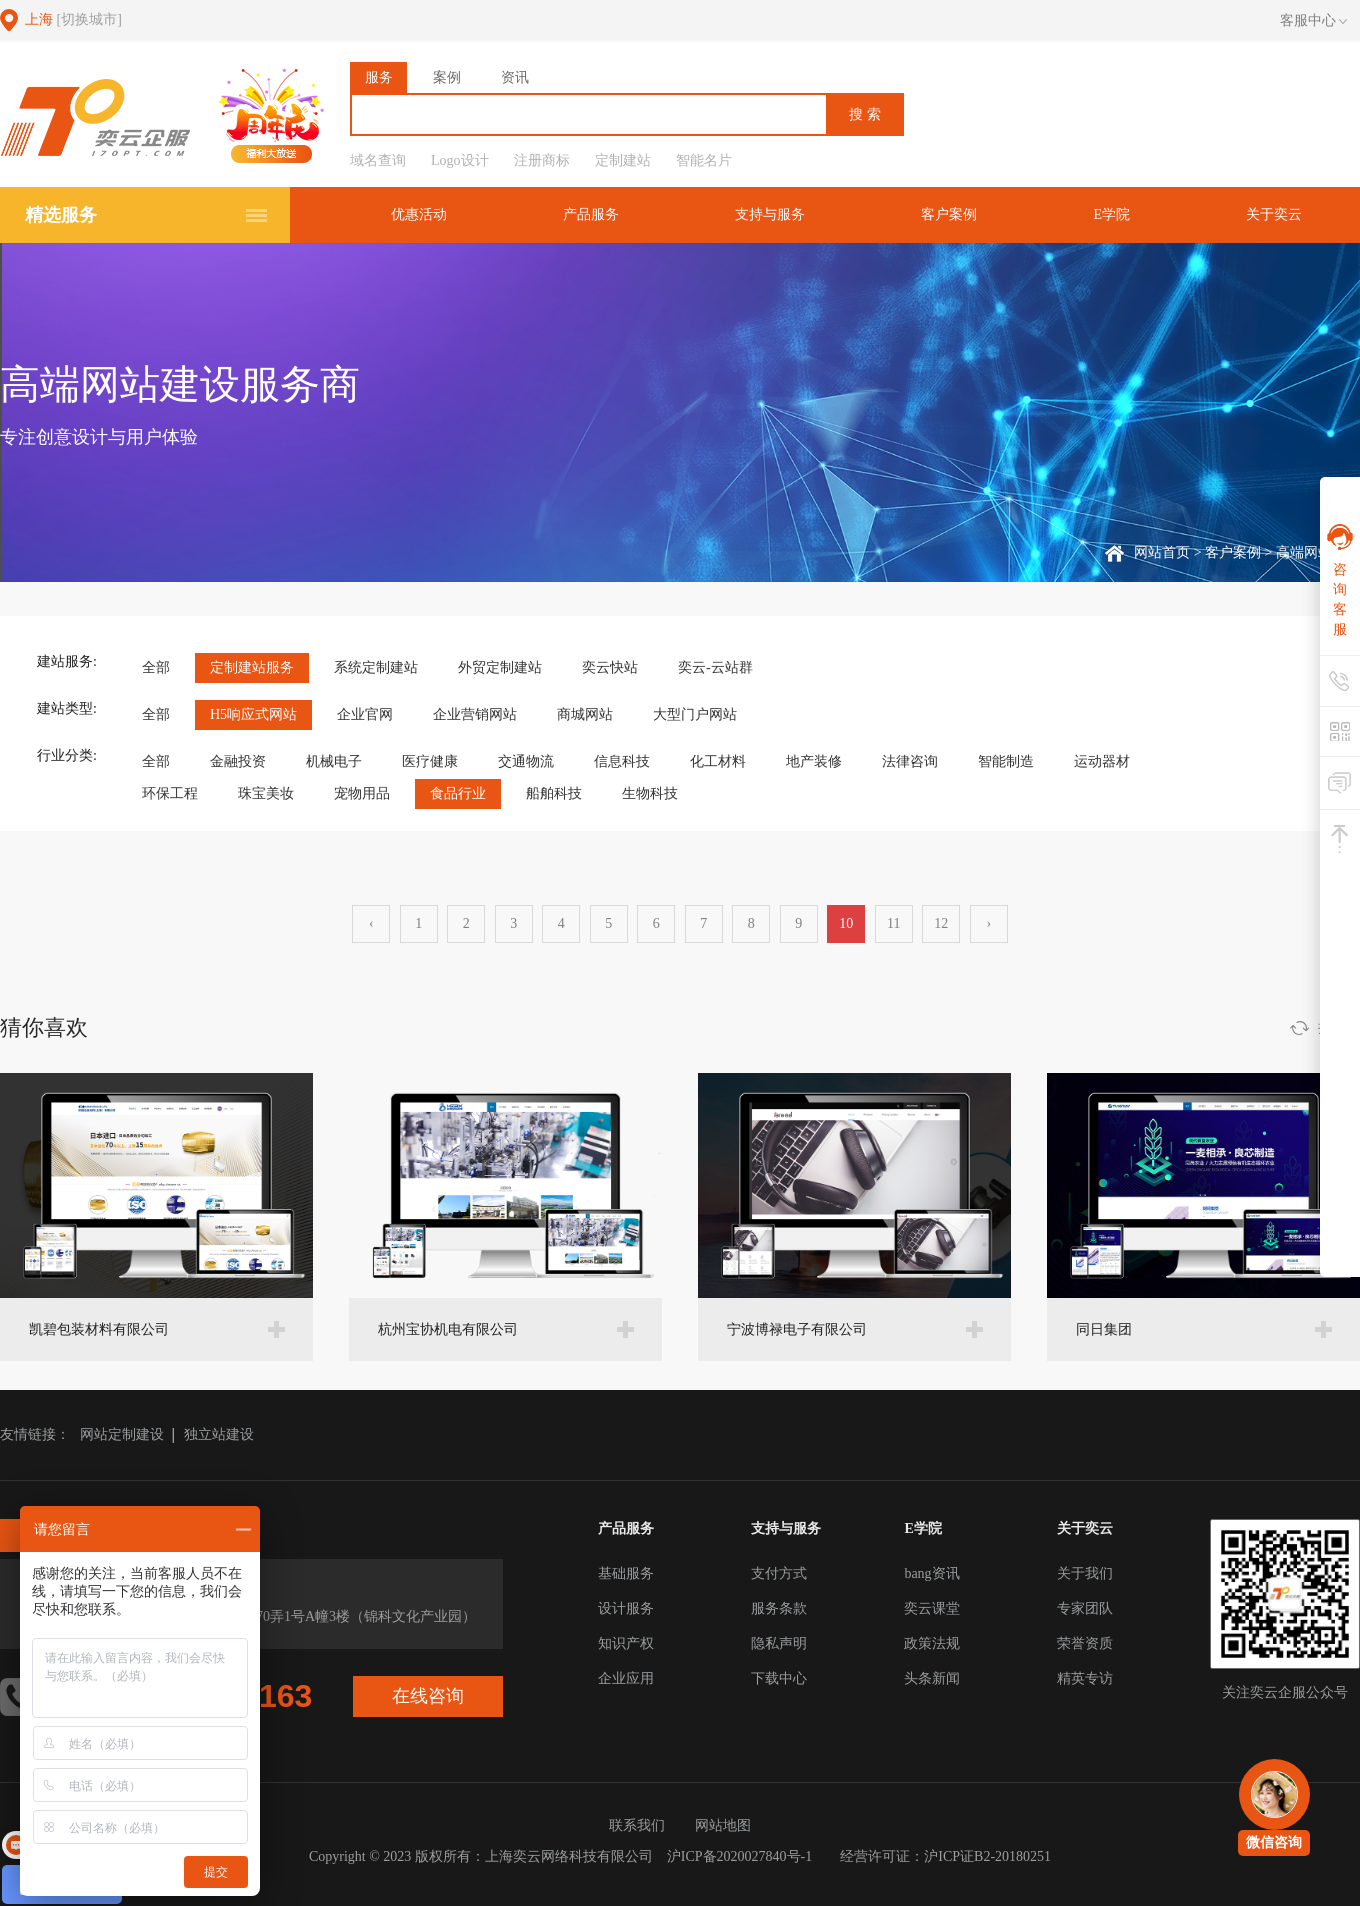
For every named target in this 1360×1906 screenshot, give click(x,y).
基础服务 (626, 1573)
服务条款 (779, 1608)
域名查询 (378, 160)
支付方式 (779, 1573)
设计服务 (626, 1608)
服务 (379, 77)
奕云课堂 (932, 1608)
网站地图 (723, 1825)
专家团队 (1085, 1608)
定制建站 (623, 160)
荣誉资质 (1085, 1643)
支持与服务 (770, 214)
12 (941, 923)
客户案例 (949, 214)
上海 (73, 19)
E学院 (1111, 214)
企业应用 (626, 1678)
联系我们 (637, 1825)
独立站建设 (219, 1434)
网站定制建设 (122, 1434)
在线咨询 (428, 1696)
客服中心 (1313, 21)
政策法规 (932, 1643)
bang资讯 (931, 1573)
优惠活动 (419, 214)
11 (893, 923)
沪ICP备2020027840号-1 (739, 1856)
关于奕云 (1274, 214)
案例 (447, 77)
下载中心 (779, 1678)
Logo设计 (460, 160)
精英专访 (1085, 1678)
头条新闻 (932, 1678)
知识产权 (626, 1643)
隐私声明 (779, 1643)
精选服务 (61, 215)
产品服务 (591, 214)
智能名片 (704, 160)
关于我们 (1085, 1573)
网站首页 (1162, 552)
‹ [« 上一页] (371, 923)
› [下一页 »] (988, 923)
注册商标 (542, 160)
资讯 (515, 77)
